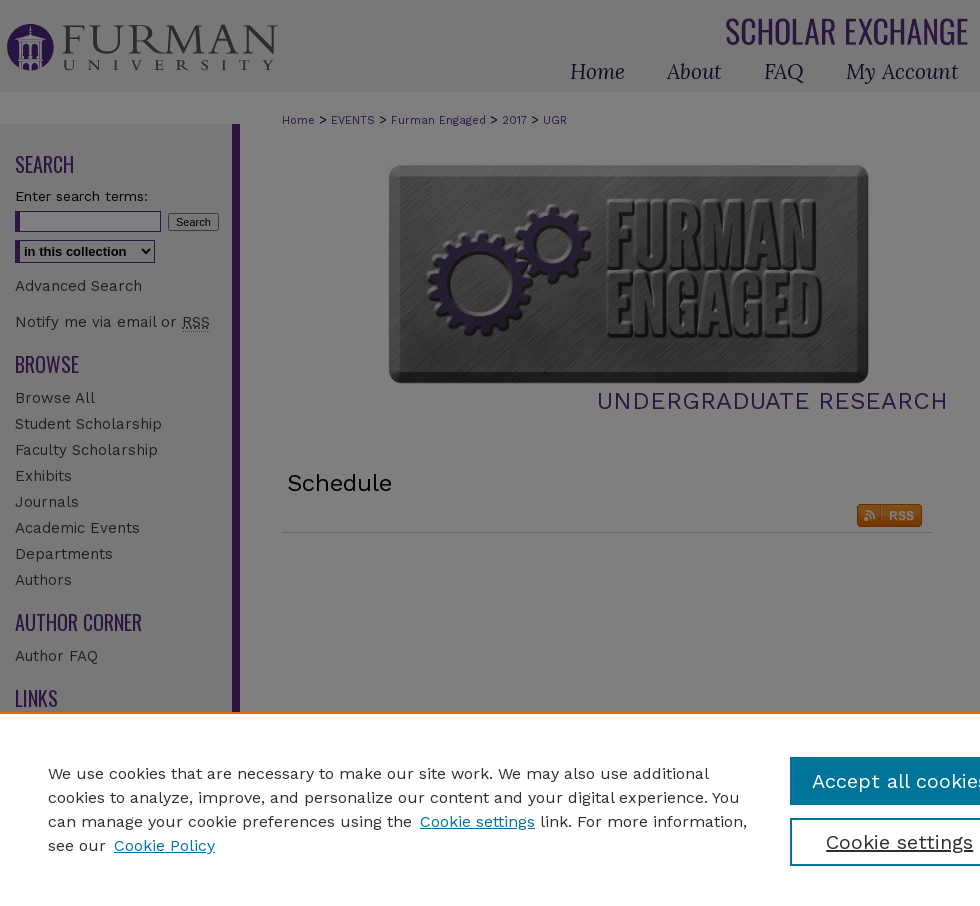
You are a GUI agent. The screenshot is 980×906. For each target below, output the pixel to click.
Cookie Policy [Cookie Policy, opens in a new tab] (164, 845)
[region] (490, 809)
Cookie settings (477, 821)
